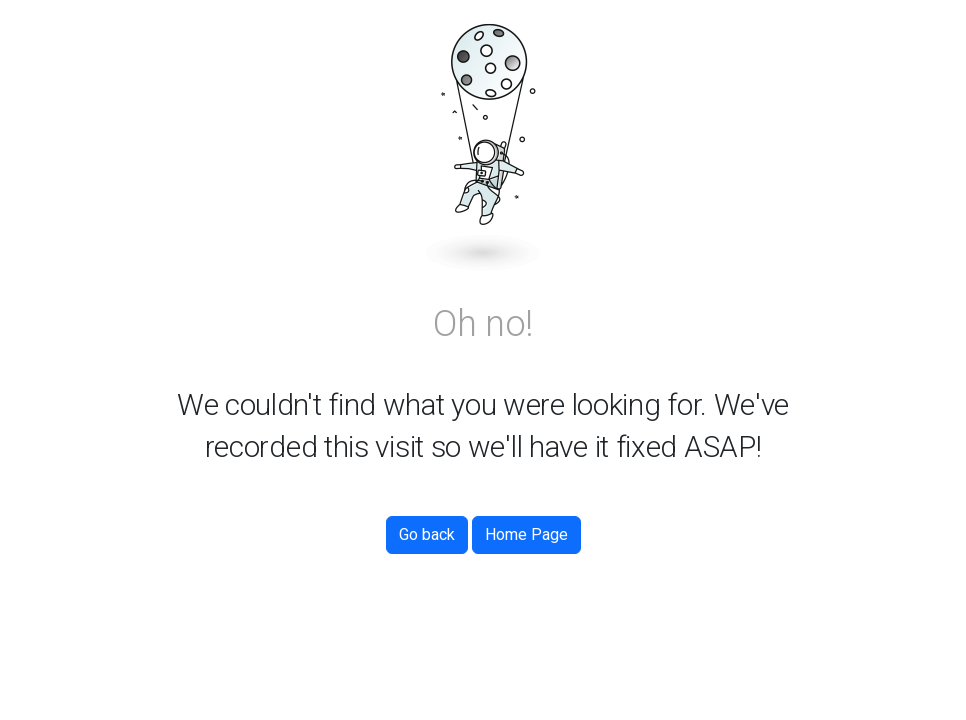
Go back (427, 534)
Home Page (526, 534)
